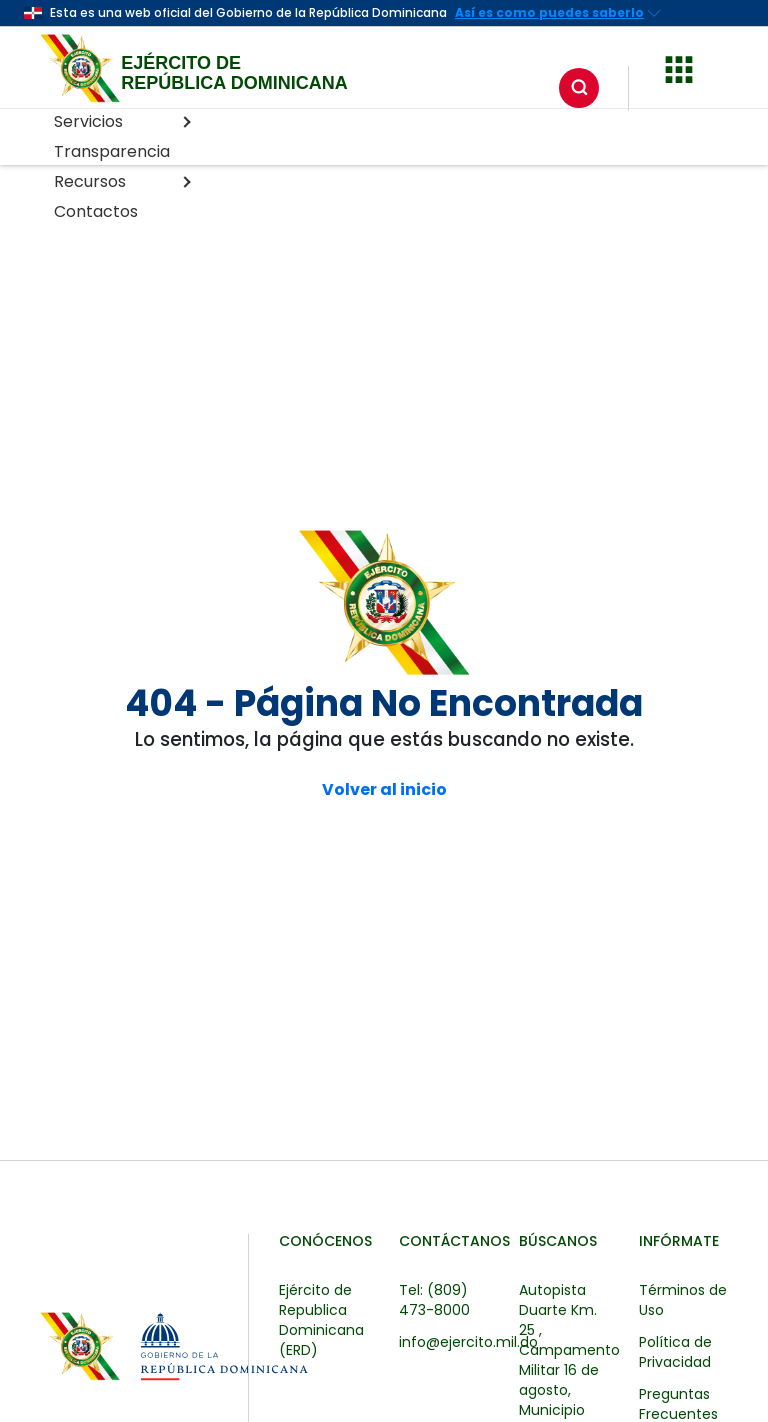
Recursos (122, 181)
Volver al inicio (384, 790)
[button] (679, 66)
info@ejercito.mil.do (468, 1342)
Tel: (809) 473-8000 (434, 1300)
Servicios (122, 121)
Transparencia (112, 151)
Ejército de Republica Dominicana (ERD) (321, 1320)
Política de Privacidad (675, 1352)
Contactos (96, 211)
